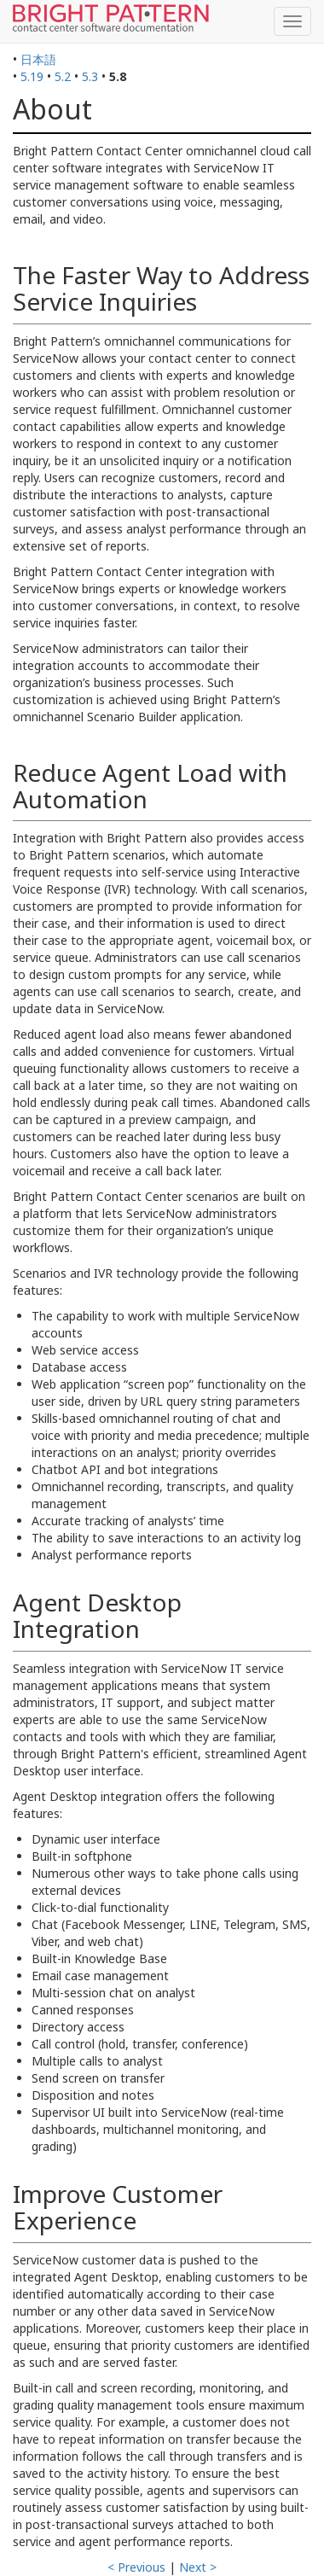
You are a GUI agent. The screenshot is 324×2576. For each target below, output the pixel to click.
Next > (198, 2567)
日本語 (38, 59)
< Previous (136, 2567)
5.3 (90, 76)
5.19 (31, 76)
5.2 (63, 76)
